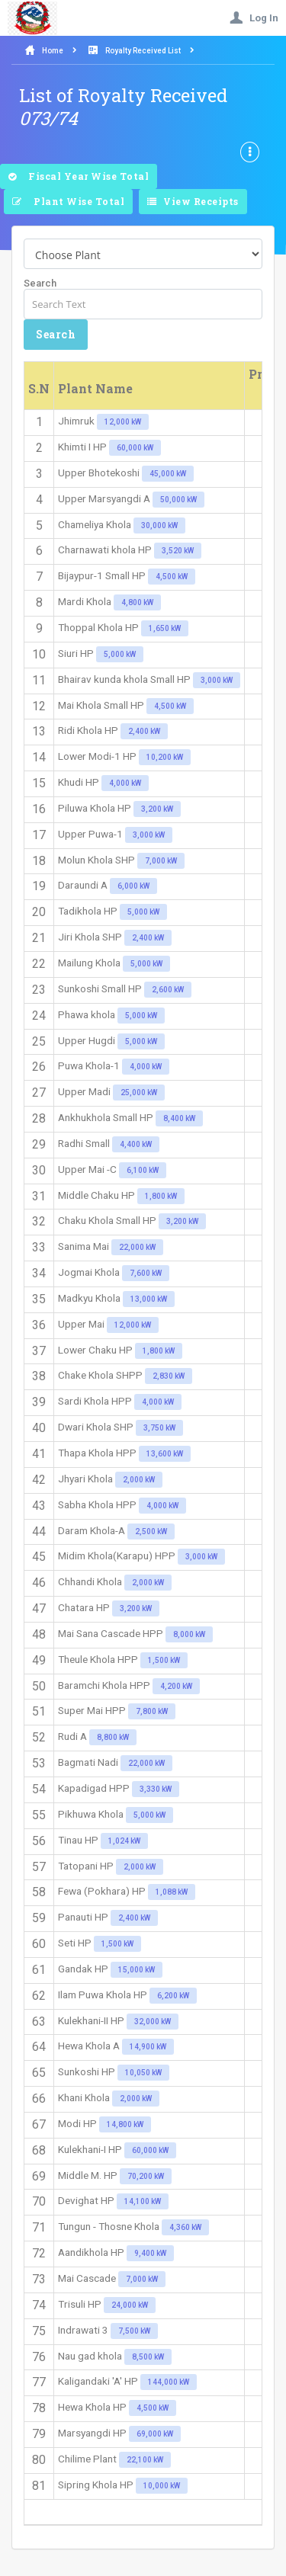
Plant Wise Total (68, 202)
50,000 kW (178, 499)
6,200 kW (173, 1995)
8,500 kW (148, 2357)
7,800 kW (152, 1711)
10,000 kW (161, 2485)
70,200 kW (145, 2176)
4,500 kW (172, 576)
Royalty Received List (143, 50)
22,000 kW (137, 1247)
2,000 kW (139, 1479)
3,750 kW (159, 1428)
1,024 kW (124, 1841)
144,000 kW (168, 2382)
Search (40, 283)
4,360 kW (185, 2227)
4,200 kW (176, 1686)
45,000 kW (167, 473)
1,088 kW (172, 1892)
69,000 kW (155, 2434)
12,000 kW (122, 422)
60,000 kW (135, 448)
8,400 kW (179, 1118)
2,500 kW (151, 1531)
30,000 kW (159, 525)
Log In (254, 18)
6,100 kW (143, 1170)
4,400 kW (136, 1144)
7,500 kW (134, 2331)
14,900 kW (148, 2047)
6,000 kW (133, 886)
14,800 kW (125, 2124)
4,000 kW (125, 783)
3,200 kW (157, 809)
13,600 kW (164, 1454)
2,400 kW (144, 731)
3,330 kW (156, 1789)
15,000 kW (136, 1970)
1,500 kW (164, 1660)
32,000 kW (152, 2021)
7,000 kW (161, 861)
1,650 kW (165, 628)
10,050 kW (143, 2072)
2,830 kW (169, 1376)
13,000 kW (148, 1299)
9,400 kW (150, 2253)
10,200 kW (164, 757)
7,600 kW (146, 1273)
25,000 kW (139, 1092)
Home (52, 50)
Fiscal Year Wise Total (78, 177)
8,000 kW (189, 1634)
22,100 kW (145, 2460)
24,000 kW (129, 2305)
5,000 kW (120, 654)
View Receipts (193, 202)
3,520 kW (178, 550)
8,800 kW (113, 1737)
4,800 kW (137, 602)
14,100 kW (142, 2201)
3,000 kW (217, 680)
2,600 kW (168, 989)
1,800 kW (161, 1196)
